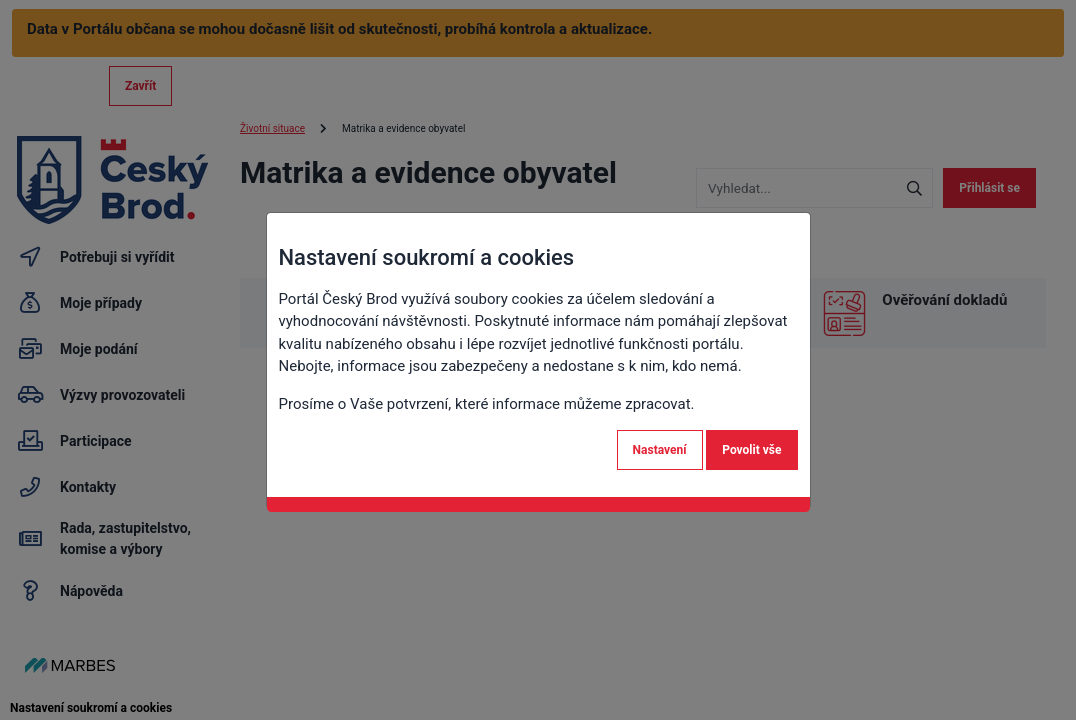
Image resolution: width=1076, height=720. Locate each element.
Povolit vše (751, 450)
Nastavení (660, 450)
